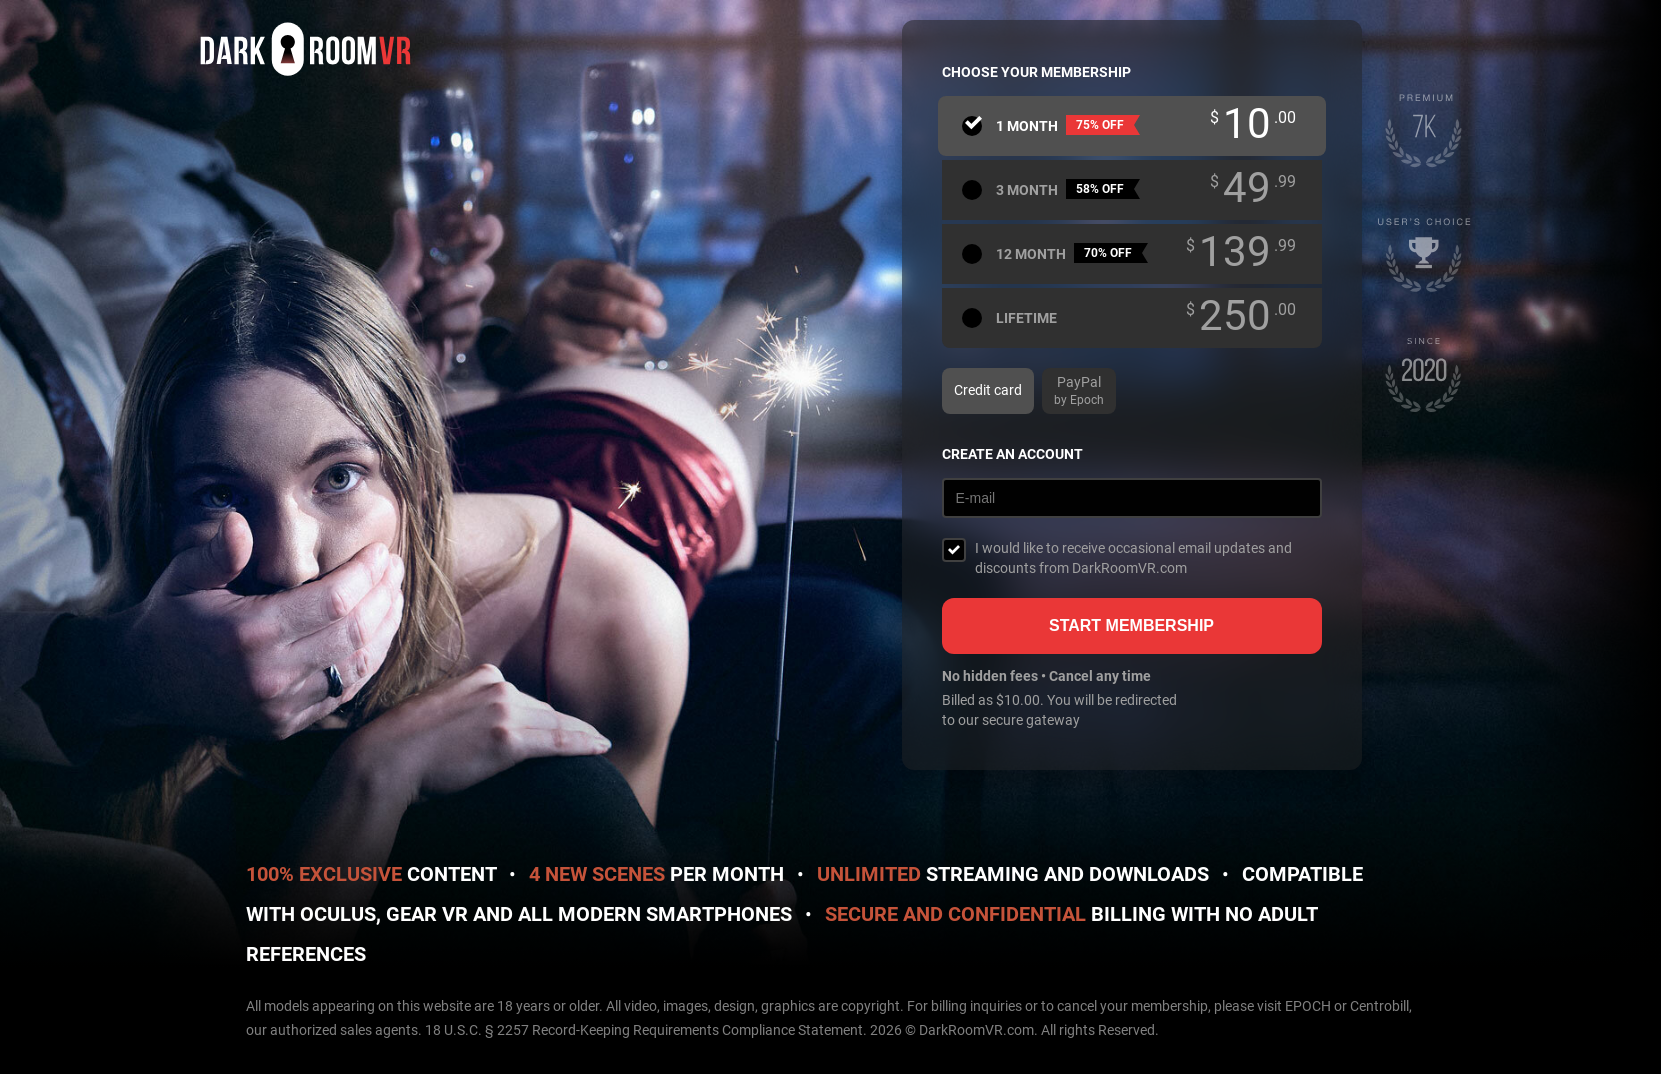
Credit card (988, 390)
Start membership (1131, 625)
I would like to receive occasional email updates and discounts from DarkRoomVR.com (1133, 558)
